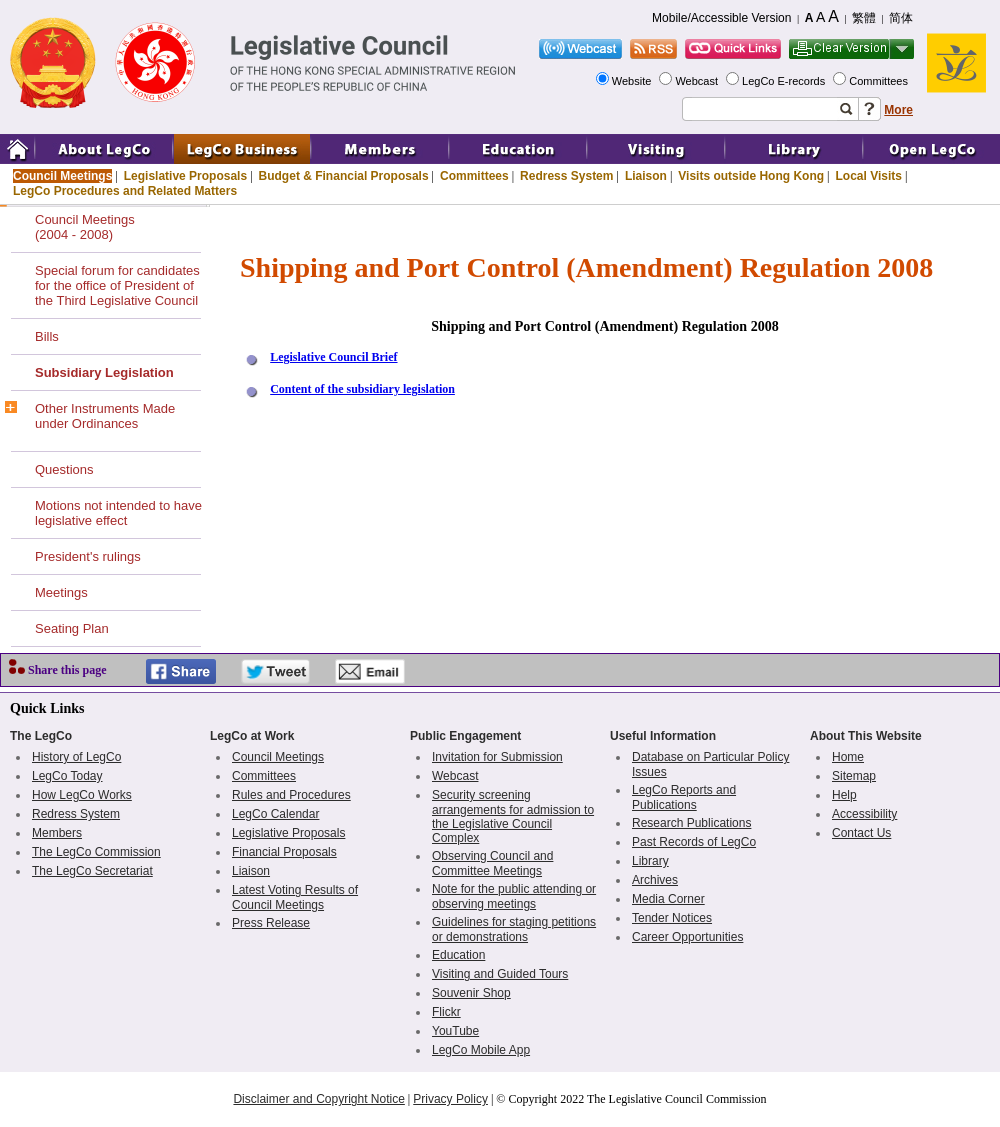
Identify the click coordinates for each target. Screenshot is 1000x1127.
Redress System (566, 176)
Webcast (698, 81)
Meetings (61, 592)
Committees (880, 81)
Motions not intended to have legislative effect (118, 513)
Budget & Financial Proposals (344, 176)
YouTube (455, 1031)
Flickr (446, 1012)
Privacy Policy (450, 1099)
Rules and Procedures (291, 795)
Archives (655, 880)
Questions (64, 469)
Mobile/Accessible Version (721, 18)
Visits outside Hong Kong (751, 176)
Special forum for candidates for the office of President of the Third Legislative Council (117, 285)
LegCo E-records (785, 81)
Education (458, 955)
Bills (47, 336)
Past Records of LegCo (694, 842)
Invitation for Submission (497, 757)
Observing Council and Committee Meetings (492, 863)
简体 (901, 18)
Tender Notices (672, 918)
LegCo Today (67, 776)
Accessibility (864, 814)
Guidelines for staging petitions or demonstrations (514, 929)
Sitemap (854, 776)
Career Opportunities (687, 937)
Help (844, 795)
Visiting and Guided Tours (500, 974)
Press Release (271, 923)
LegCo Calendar (275, 814)
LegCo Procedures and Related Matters (125, 191)
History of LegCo (76, 757)
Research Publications (691, 823)
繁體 (864, 18)
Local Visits (868, 176)
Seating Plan (72, 628)
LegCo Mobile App (481, 1050)
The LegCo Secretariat (92, 871)
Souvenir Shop (471, 993)
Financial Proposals (284, 852)
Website (633, 81)
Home (848, 757)
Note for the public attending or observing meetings (514, 896)
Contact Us (861, 833)
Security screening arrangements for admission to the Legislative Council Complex (513, 816)
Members (57, 833)
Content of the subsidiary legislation (362, 389)
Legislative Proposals (185, 176)
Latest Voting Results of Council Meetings (295, 897)
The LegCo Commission (96, 852)
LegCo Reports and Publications (684, 797)
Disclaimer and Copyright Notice (318, 1099)
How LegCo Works (82, 795)
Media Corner (668, 899)
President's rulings (88, 556)
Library (650, 861)
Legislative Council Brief (333, 357)
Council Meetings (62, 176)
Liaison (646, 176)
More (898, 110)
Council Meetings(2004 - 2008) (85, 227)
